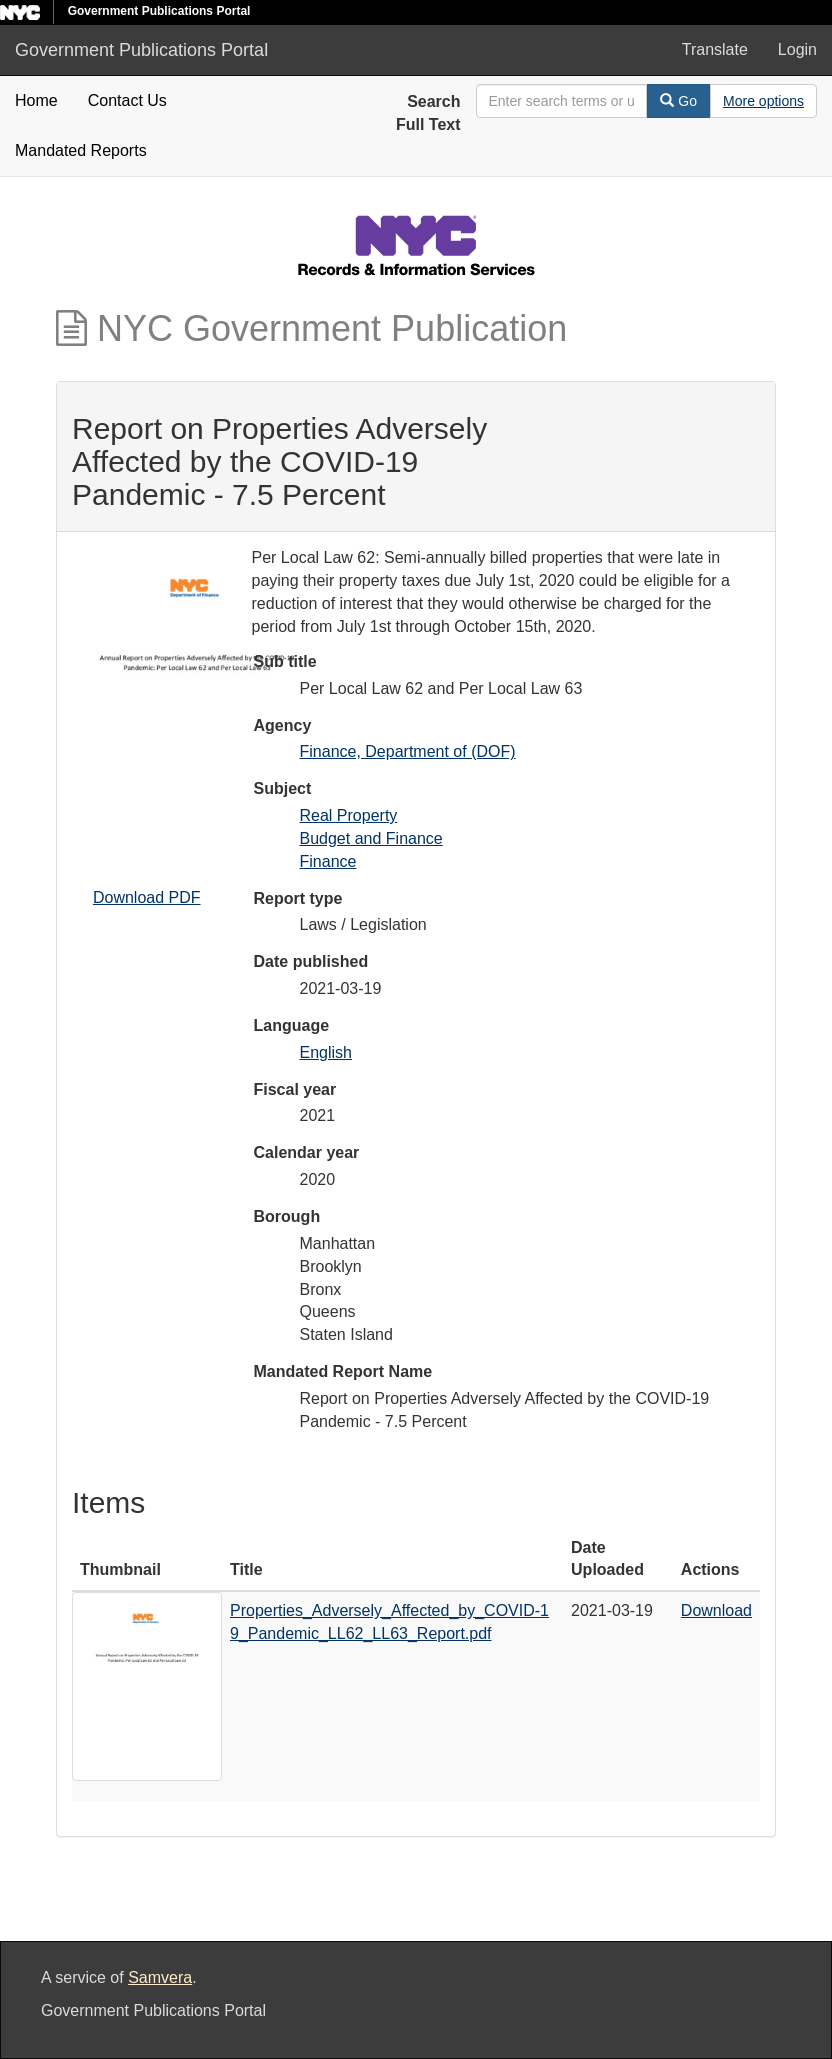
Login (797, 49)
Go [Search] (678, 101)
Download (716, 1610)
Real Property (349, 815)
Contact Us (127, 100)
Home (36, 100)
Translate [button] (715, 49)
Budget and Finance (371, 838)
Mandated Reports (81, 150)
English (326, 1052)
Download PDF (147, 897)
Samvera (160, 1977)
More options (763, 101)
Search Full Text (428, 113)
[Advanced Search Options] (763, 101)
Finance (328, 861)
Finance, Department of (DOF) (408, 751)
